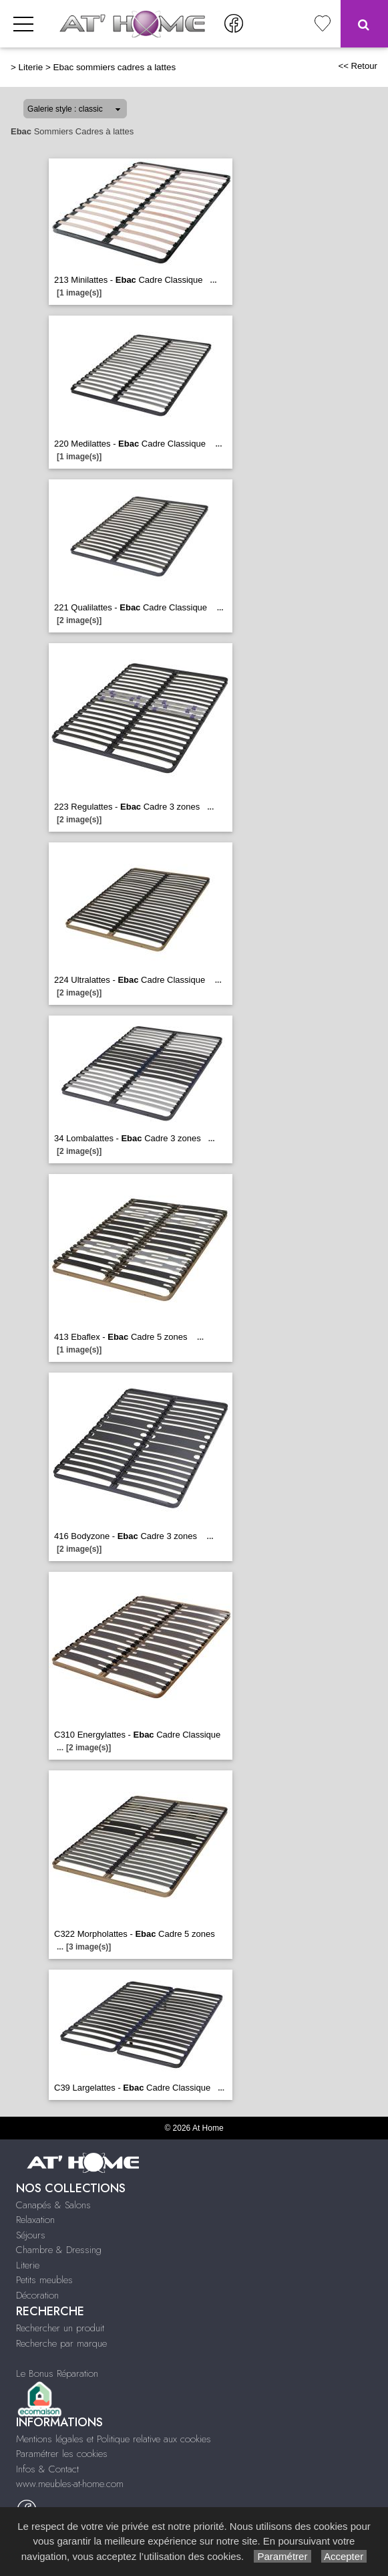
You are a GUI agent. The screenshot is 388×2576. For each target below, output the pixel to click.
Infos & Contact (47, 2469)
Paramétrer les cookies (62, 2453)
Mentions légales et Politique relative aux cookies (113, 2439)
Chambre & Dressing (59, 2249)
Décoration (37, 2295)
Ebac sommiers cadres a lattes (114, 67)
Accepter (344, 2556)
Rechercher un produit (60, 2328)
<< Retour (357, 66)
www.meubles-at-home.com (70, 2483)
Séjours (30, 2235)
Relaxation (35, 2219)
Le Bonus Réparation (57, 2373)
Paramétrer (282, 2556)
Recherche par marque (61, 2343)
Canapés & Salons (53, 2205)
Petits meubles (44, 2279)
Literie (31, 67)
